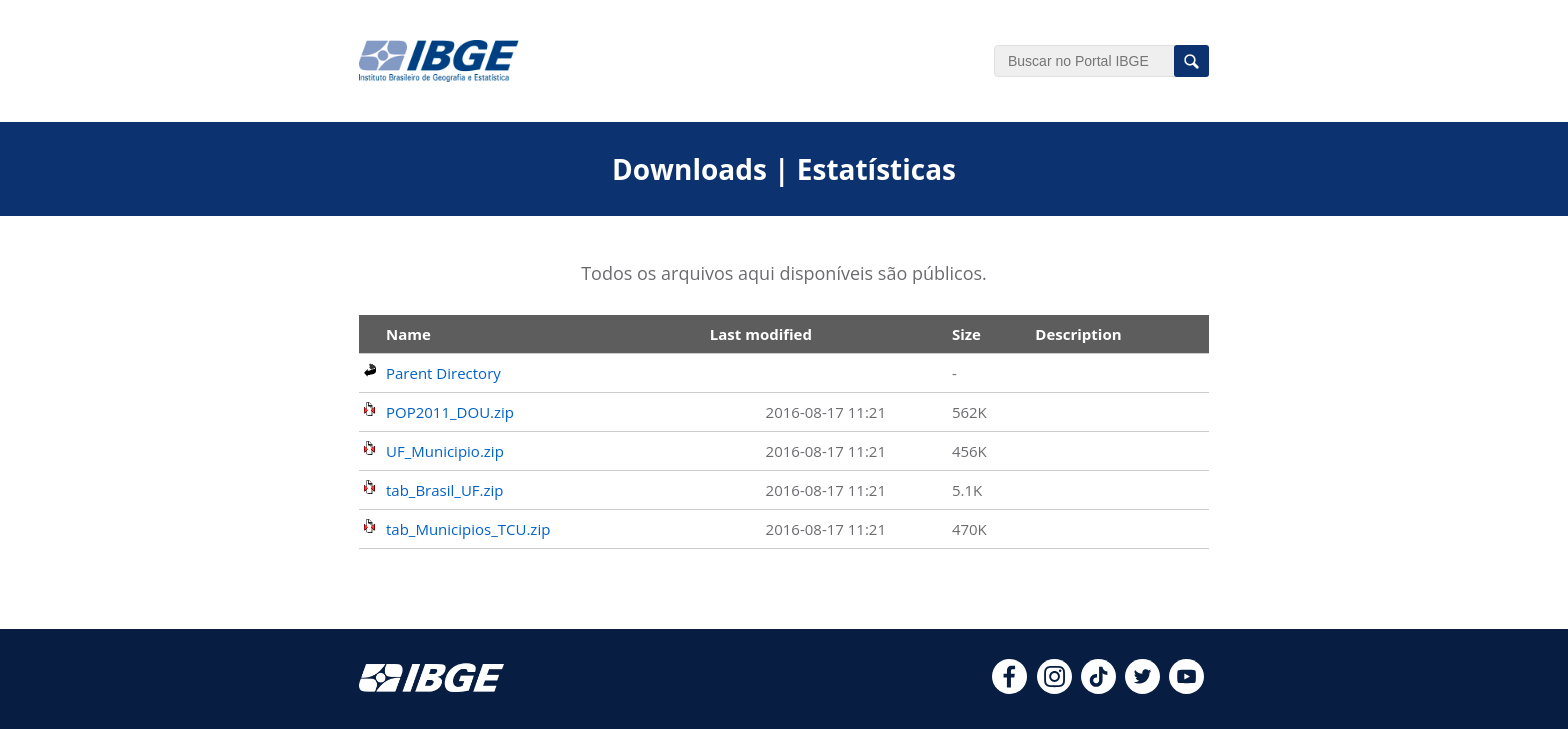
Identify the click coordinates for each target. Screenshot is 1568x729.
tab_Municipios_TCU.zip (468, 529)
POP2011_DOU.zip (450, 412)
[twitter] (1142, 688)
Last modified (761, 334)
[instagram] (1054, 688)
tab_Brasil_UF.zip (445, 490)
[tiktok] (1098, 688)
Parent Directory (443, 373)
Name (408, 334)
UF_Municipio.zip (445, 451)
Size (966, 334)
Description (1078, 334)
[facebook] (1009, 688)
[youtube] (1186, 688)
